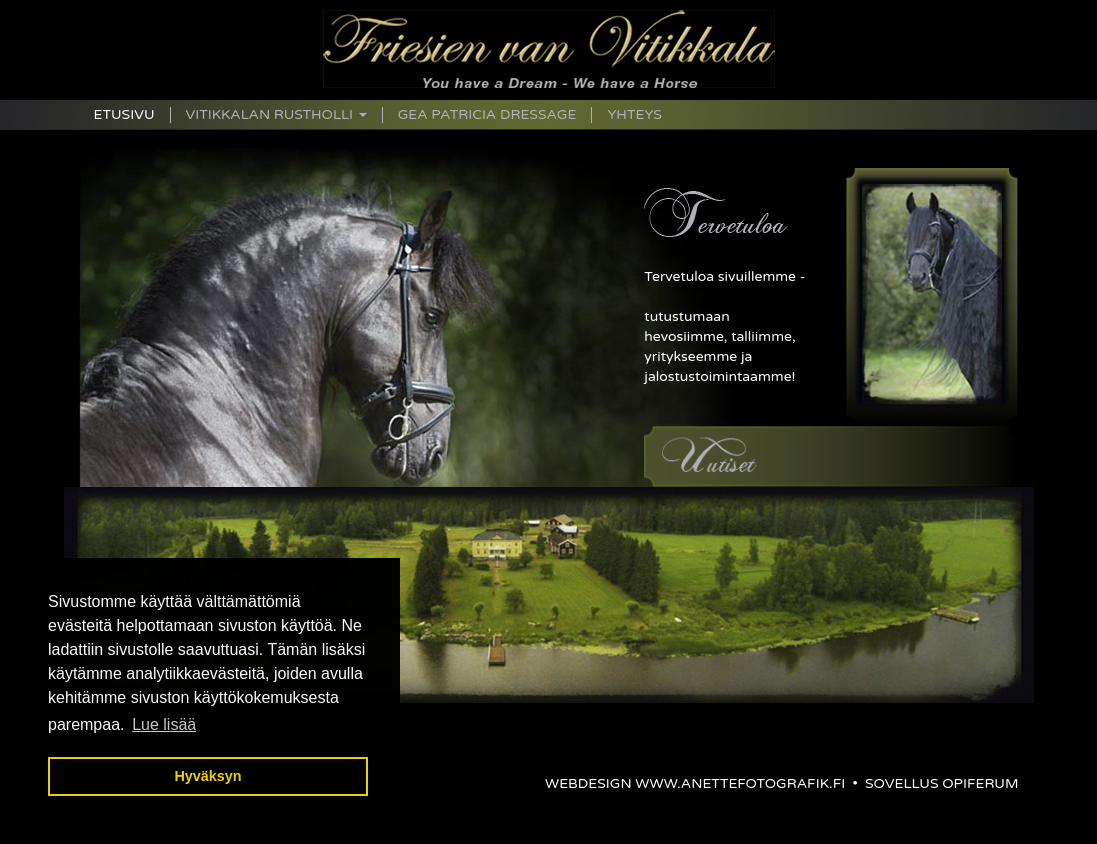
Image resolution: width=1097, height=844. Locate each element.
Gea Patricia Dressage (487, 115)
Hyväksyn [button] (207, 776)
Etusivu (124, 115)
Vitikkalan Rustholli (276, 115)
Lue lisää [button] (164, 724)
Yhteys (634, 115)
